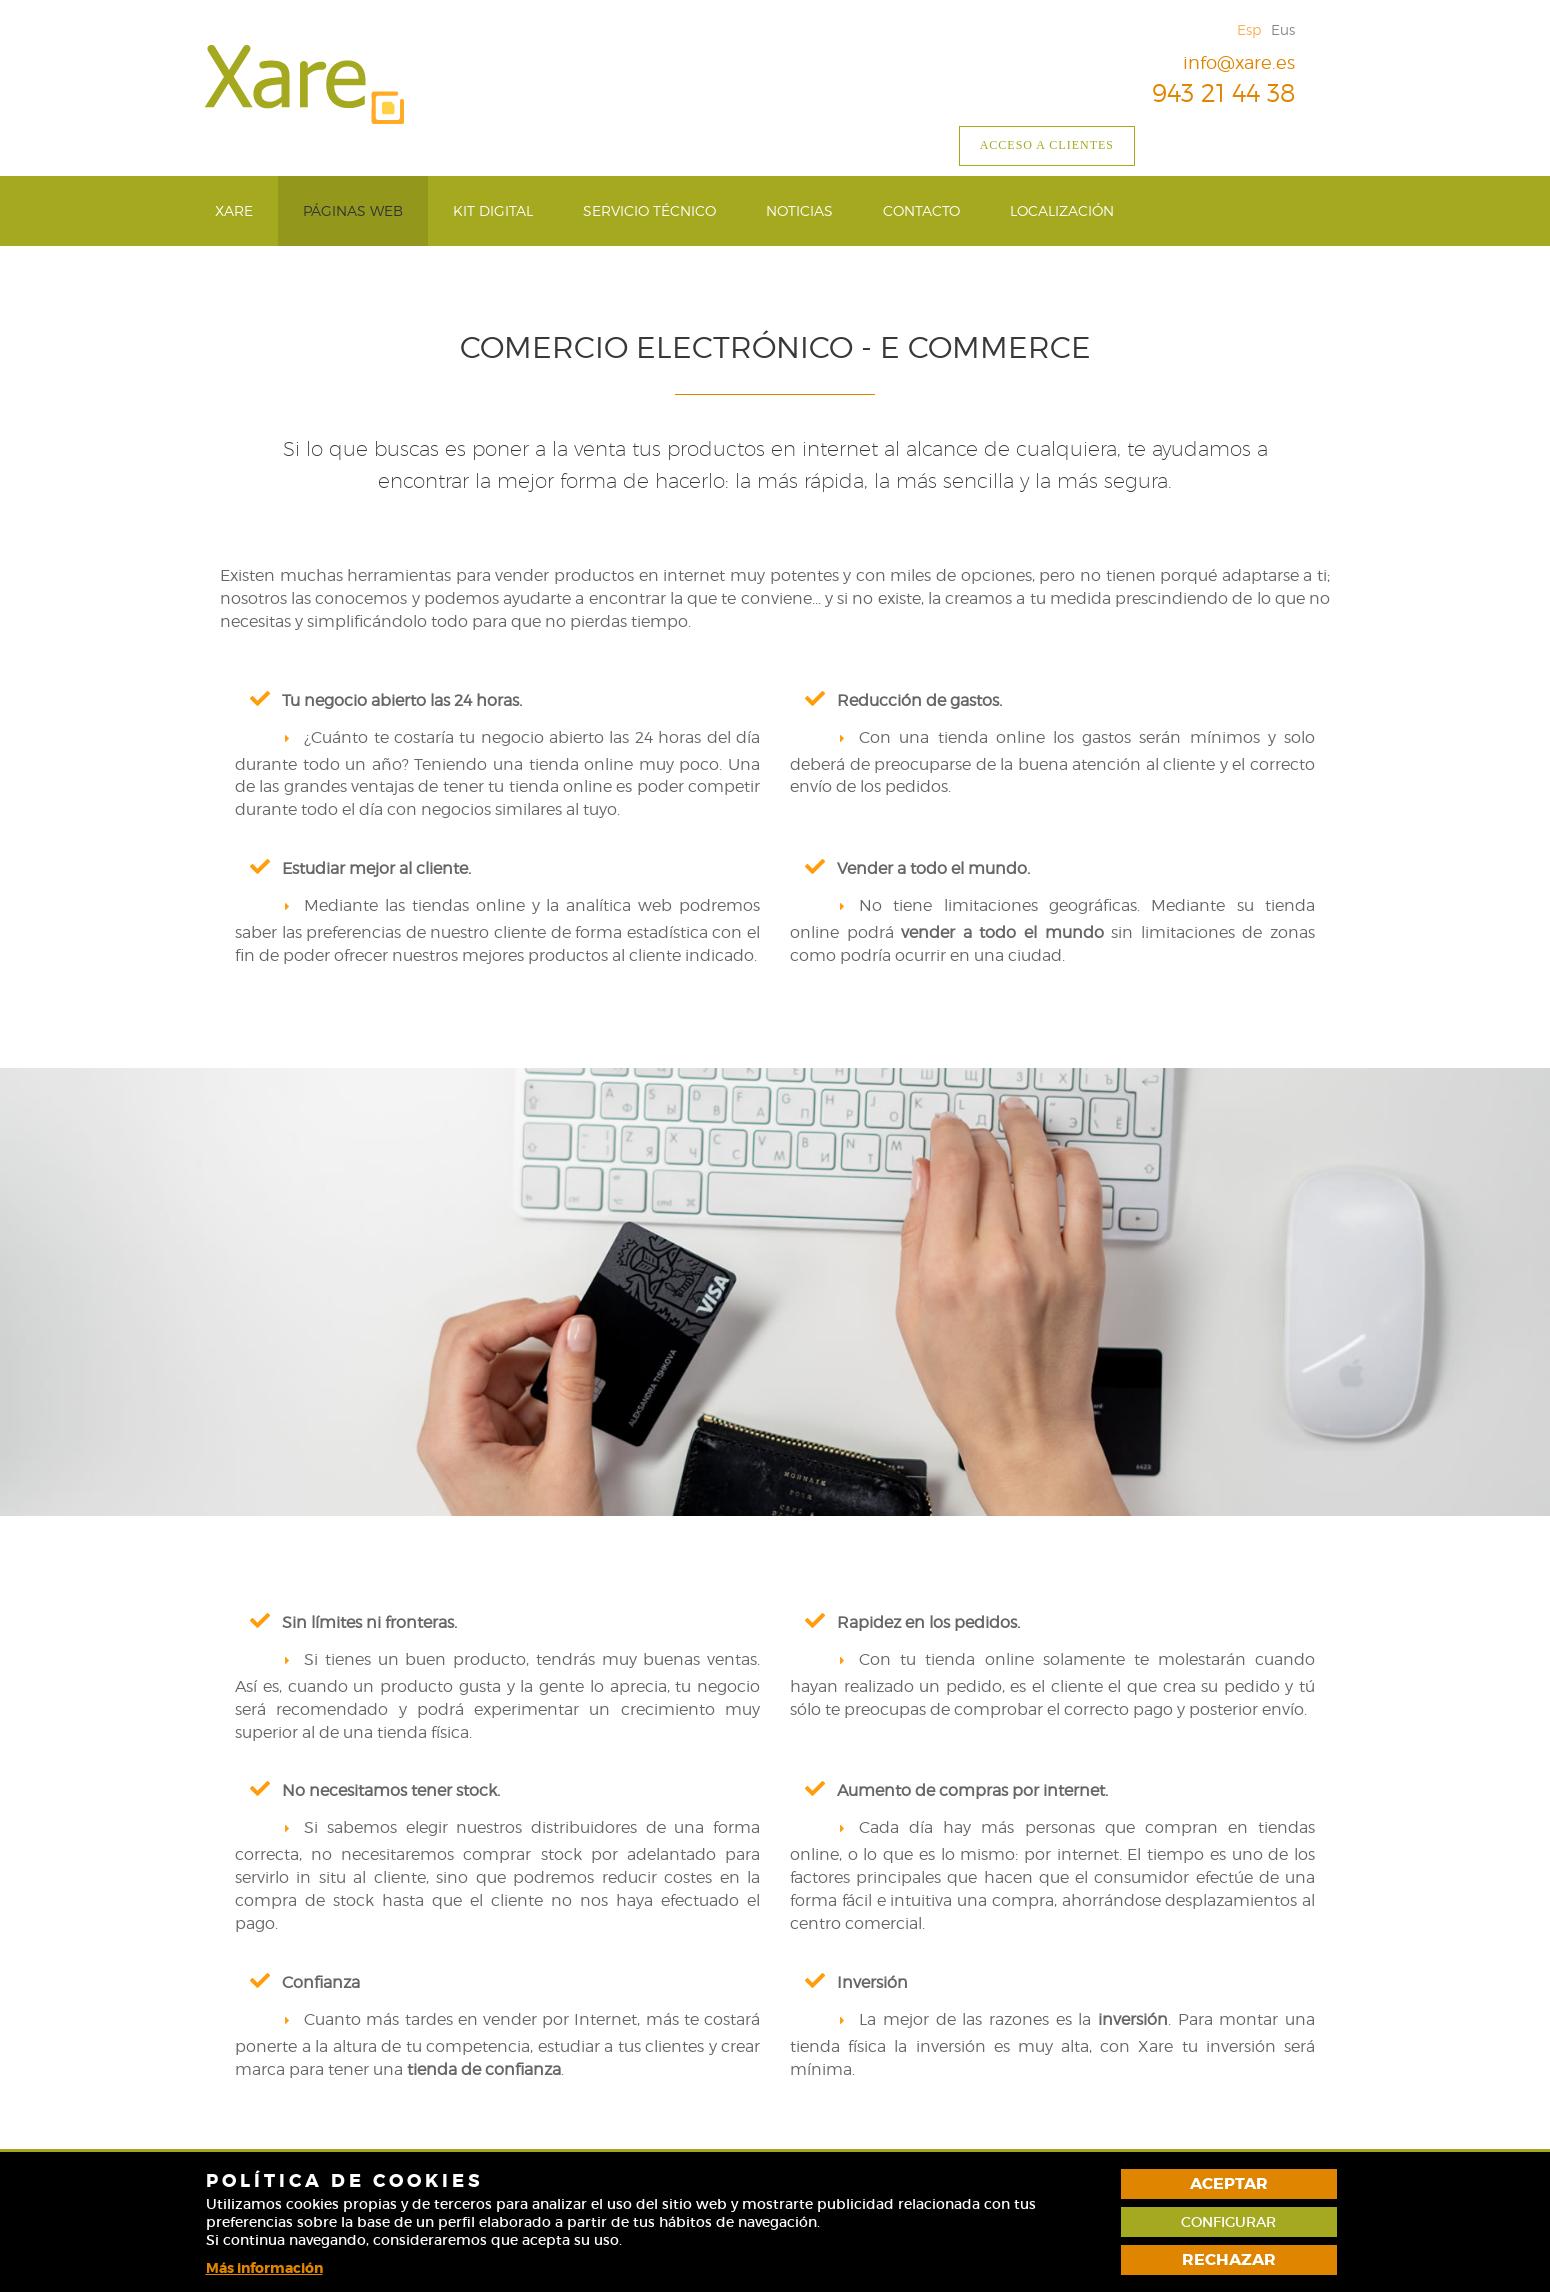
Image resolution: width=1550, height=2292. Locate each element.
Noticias (799, 210)
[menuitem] (234, 211)
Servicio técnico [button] (649, 210)
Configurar (1228, 2222)
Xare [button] (234, 210)
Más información (264, 2268)
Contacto (921, 210)
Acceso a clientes (1047, 145)
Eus (1283, 29)
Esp (1249, 29)
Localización (1062, 210)
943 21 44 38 (1208, 93)
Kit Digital (493, 210)
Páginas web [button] (353, 210)
